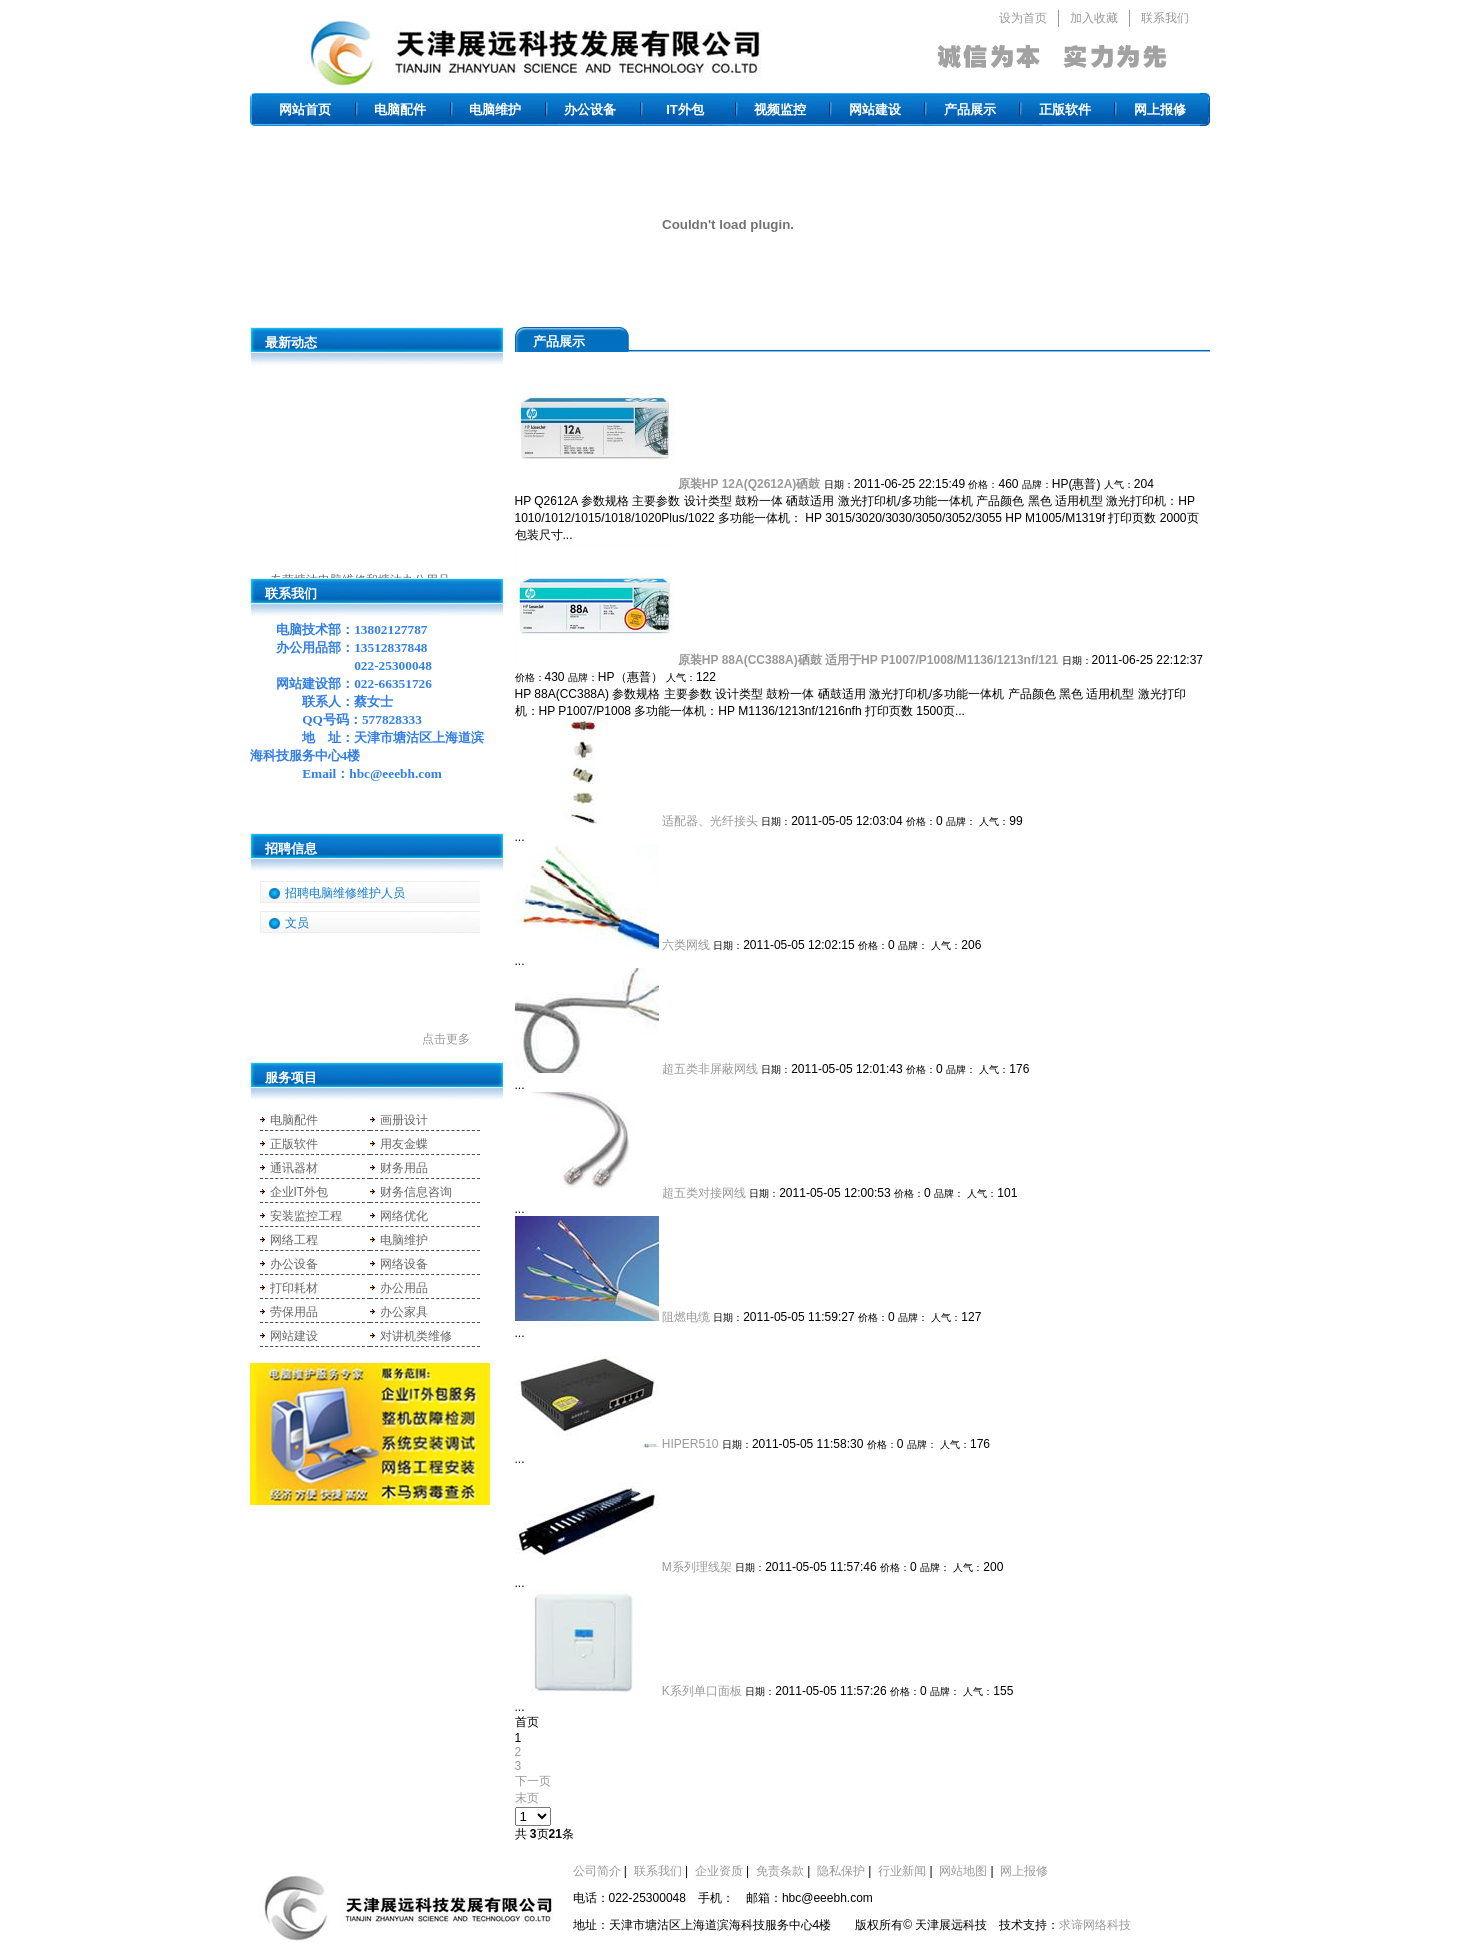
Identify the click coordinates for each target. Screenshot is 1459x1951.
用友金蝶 (404, 1144)
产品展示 (970, 109)
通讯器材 (294, 1168)
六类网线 (686, 945)
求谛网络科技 (1095, 1925)
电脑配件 (400, 109)
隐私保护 (841, 1871)
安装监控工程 (306, 1216)
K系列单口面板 (702, 1691)
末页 (527, 1798)
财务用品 (404, 1168)
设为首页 (1023, 18)
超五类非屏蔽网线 (710, 1069)
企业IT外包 (299, 1192)
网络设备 (404, 1264)
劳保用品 (294, 1312)
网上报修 (1160, 109)
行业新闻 (902, 1871)
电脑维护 (495, 109)
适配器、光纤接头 (710, 821)
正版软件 (1065, 109)
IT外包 (685, 109)
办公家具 (404, 1312)
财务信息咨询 (416, 1192)
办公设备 (590, 109)
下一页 (533, 1781)
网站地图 (963, 1871)
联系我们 (1165, 18)
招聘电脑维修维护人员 (345, 893)
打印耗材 (294, 1288)
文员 (297, 923)
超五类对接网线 (704, 1193)
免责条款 (780, 1871)
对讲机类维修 (416, 1336)
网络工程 (294, 1240)
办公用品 (404, 1288)
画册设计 (404, 1120)
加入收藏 (1094, 18)
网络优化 (404, 1216)
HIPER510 (690, 1444)
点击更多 (446, 1039)
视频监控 (780, 109)
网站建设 (875, 109)
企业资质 (719, 1871)
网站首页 (305, 109)
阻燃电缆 (686, 1317)
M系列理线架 (697, 1567)
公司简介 (597, 1871)
